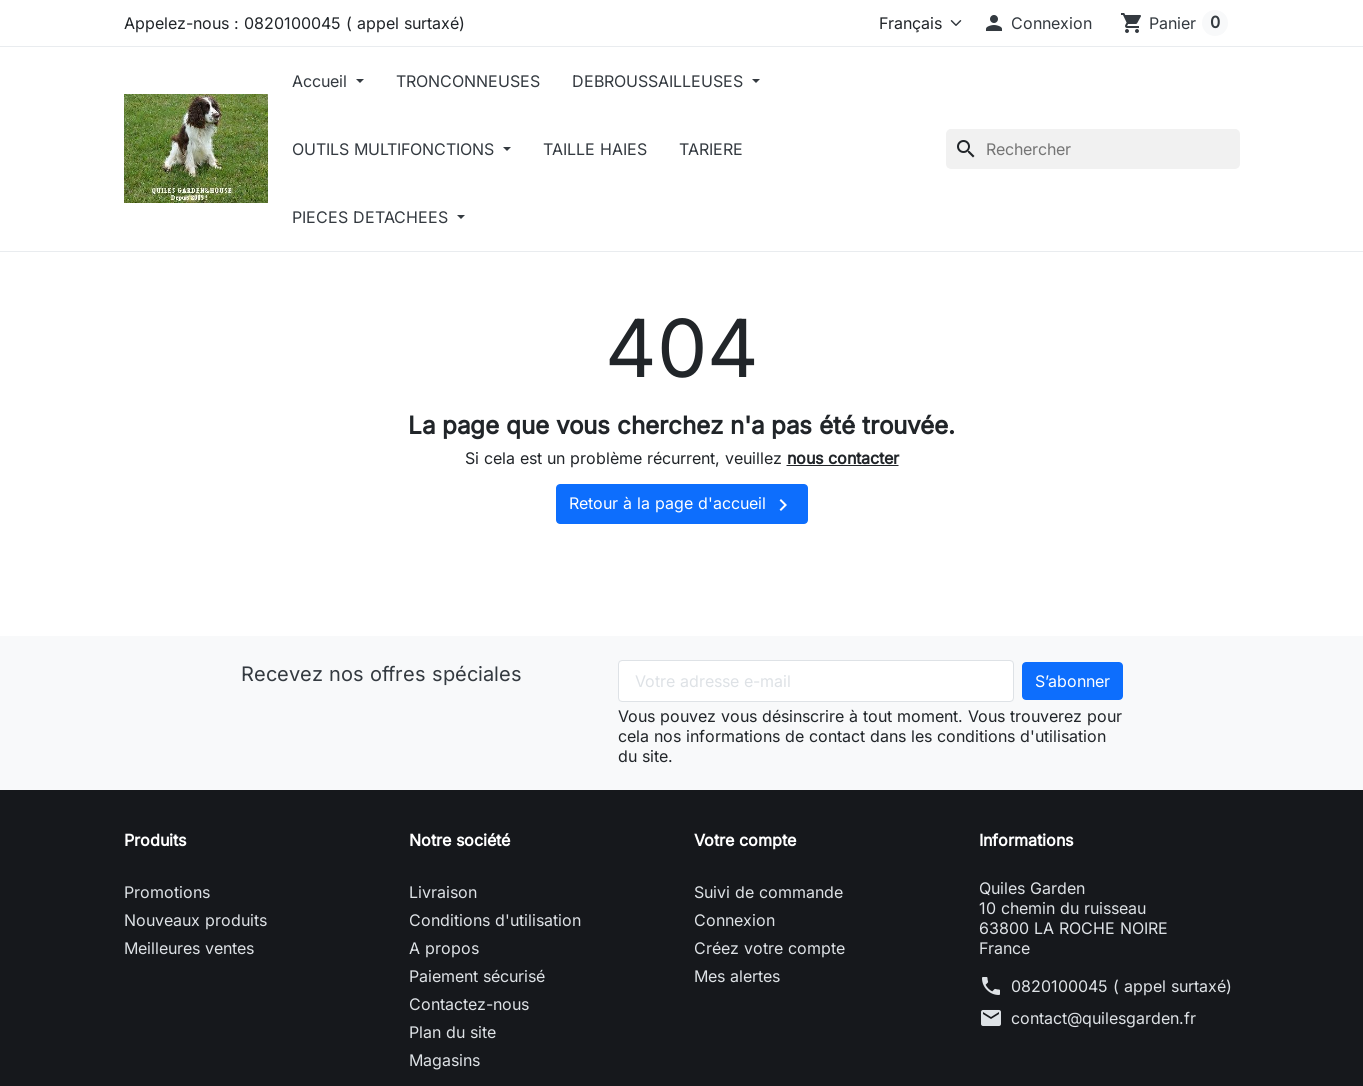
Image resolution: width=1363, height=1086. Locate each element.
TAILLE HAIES (595, 149)
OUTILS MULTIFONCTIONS (395, 149)
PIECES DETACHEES (372, 217)
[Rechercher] (1093, 149)
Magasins (444, 1060)
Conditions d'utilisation (495, 920)
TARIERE (711, 149)
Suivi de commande (768, 892)
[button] (1037, 23)
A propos (444, 948)
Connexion (734, 920)
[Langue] (907, 23)
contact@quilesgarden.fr (1103, 1018)
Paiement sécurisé (477, 976)
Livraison (443, 892)
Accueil (322, 81)
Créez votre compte (769, 948)
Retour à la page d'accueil (682, 505)
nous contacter (843, 458)
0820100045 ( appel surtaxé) (1121, 986)
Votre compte (745, 840)
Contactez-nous (469, 1004)
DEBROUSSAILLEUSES (660, 81)
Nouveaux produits (195, 920)
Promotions (167, 892)
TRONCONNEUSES (468, 81)
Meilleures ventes (189, 948)
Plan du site (452, 1032)
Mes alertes (737, 976)
